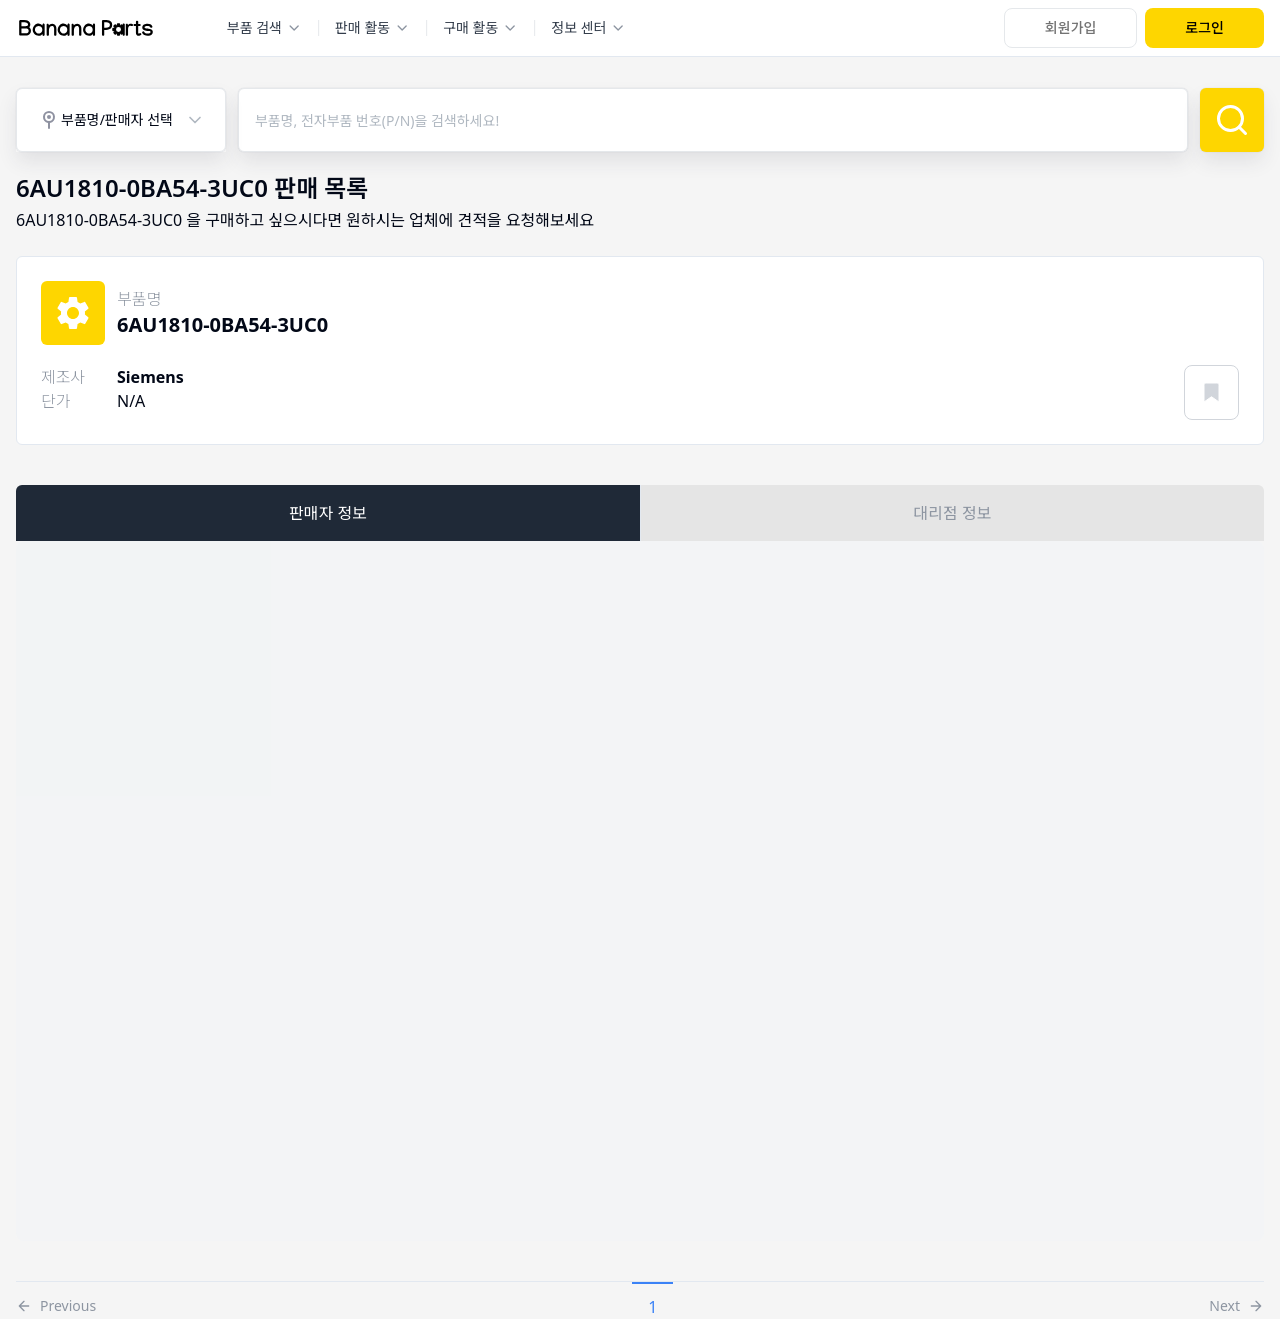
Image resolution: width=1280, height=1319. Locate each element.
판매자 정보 (328, 513)
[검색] (1232, 120)
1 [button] (652, 1307)
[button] (56, 1301)
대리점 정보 (953, 513)
